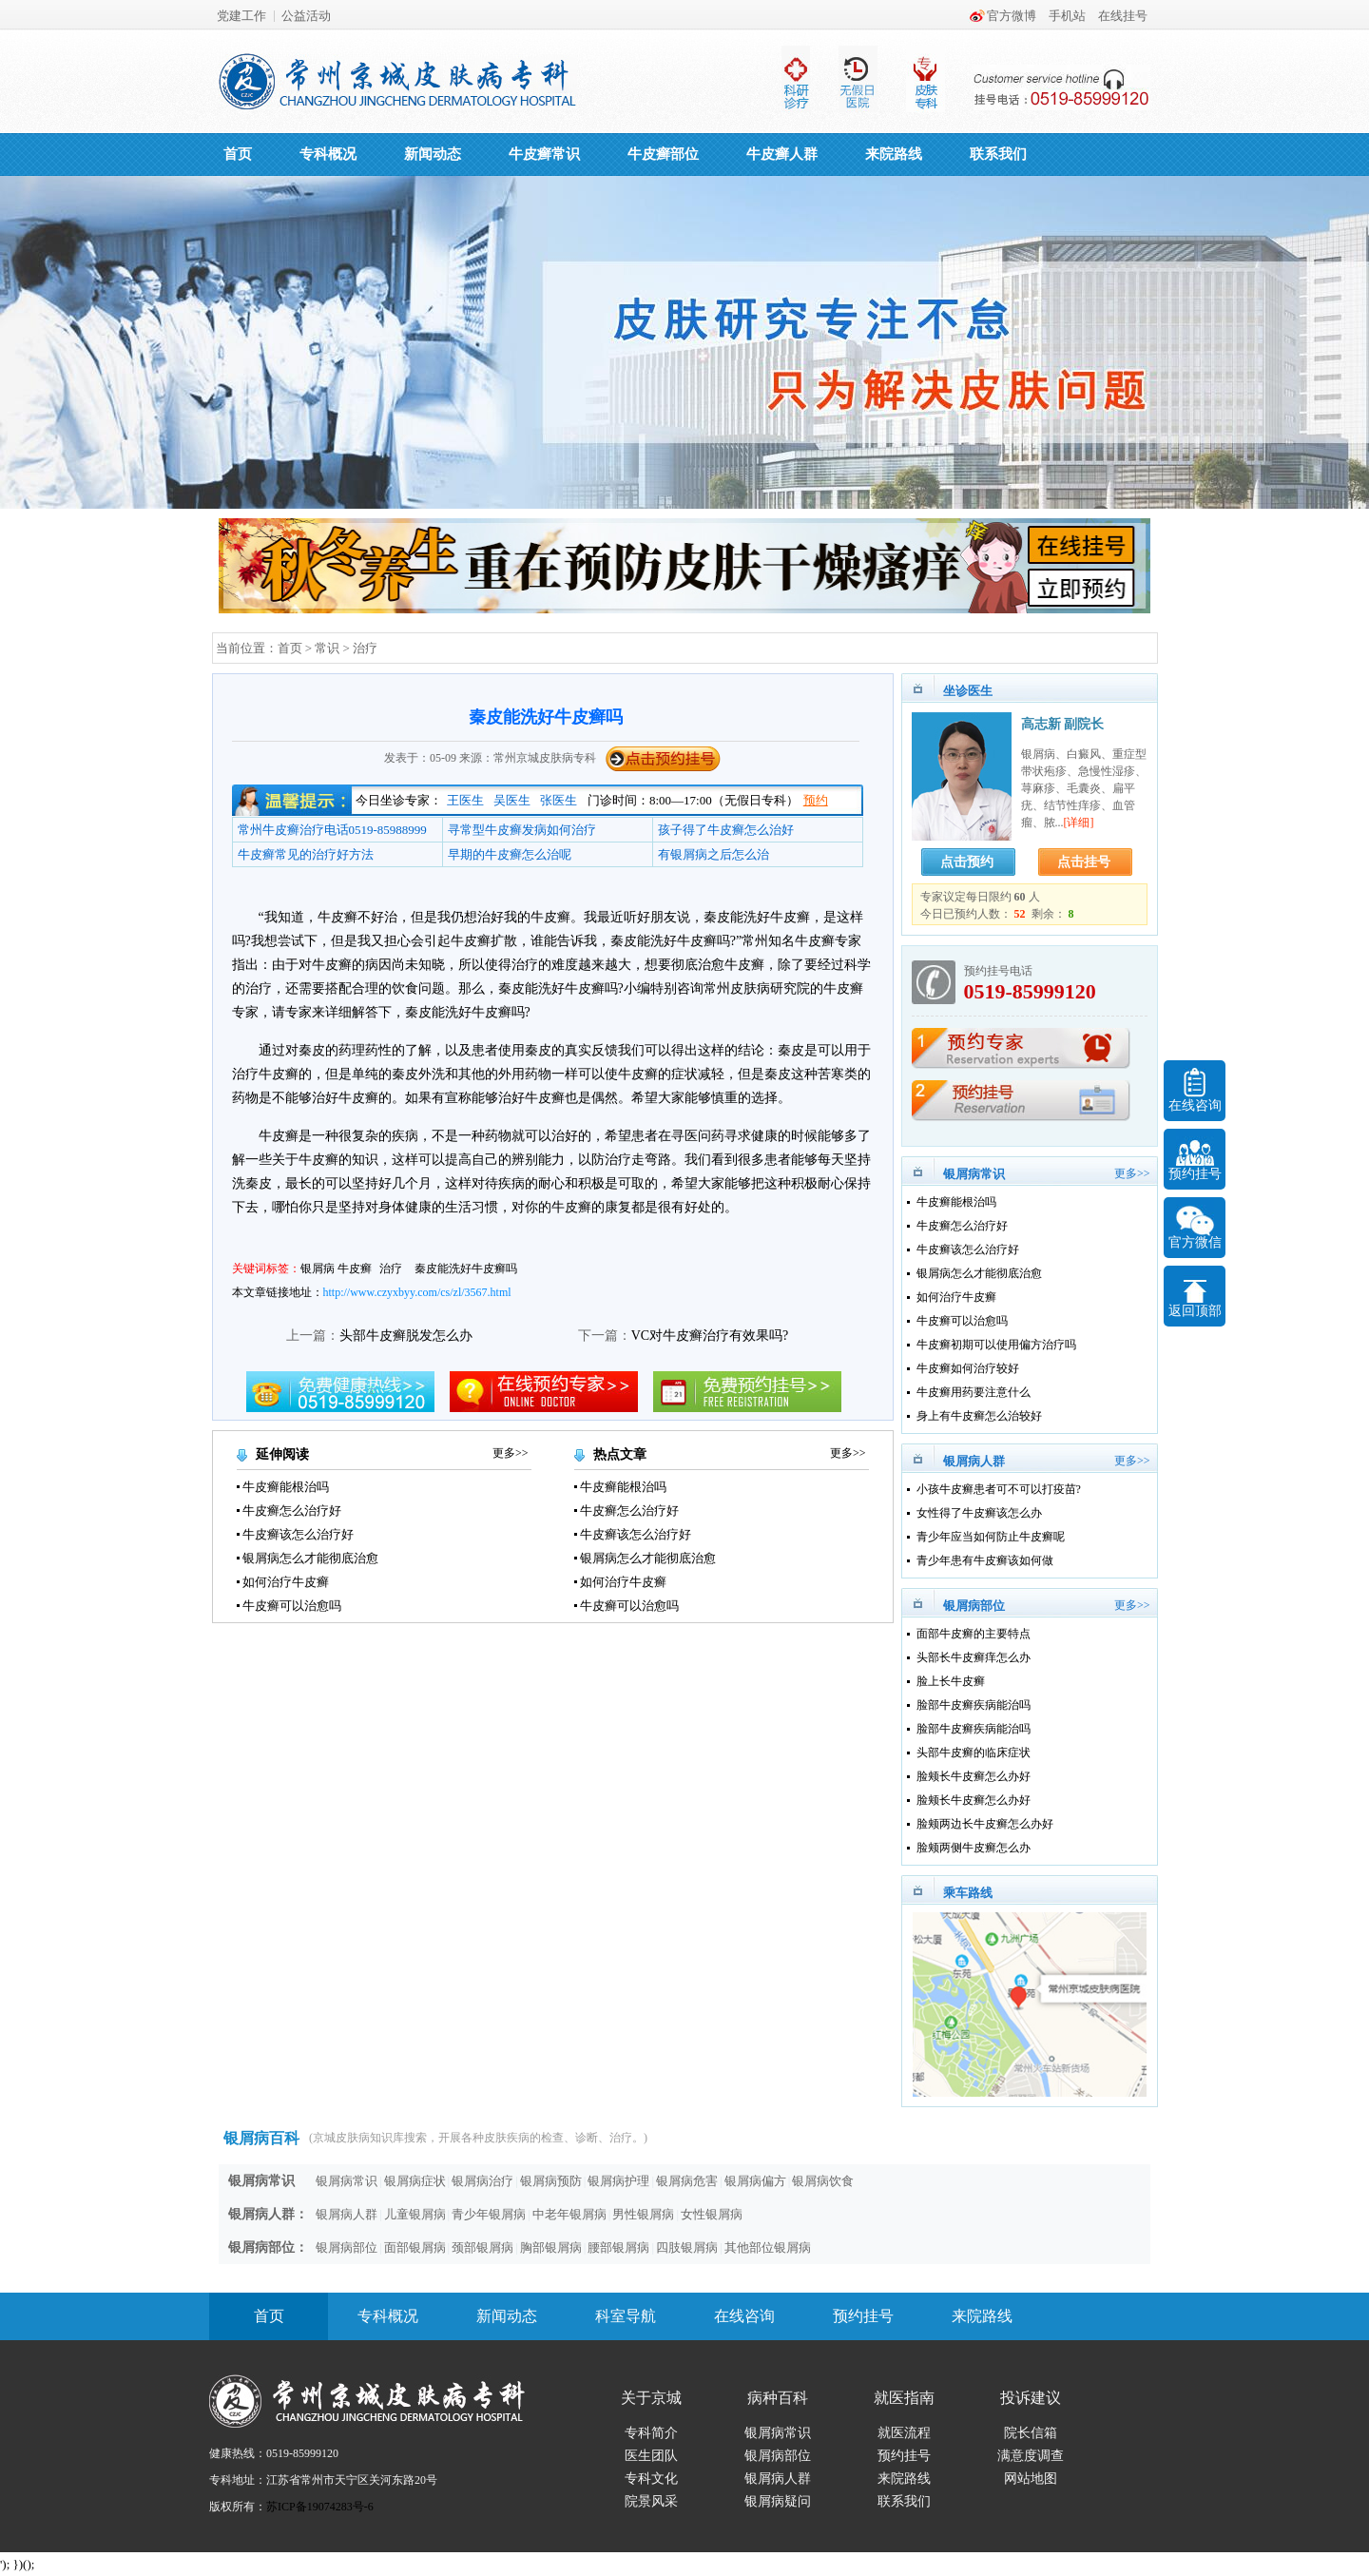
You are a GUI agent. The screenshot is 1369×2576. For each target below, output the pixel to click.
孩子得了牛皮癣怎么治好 (726, 830)
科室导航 (625, 2316)
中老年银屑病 (569, 2214)
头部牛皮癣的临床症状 (973, 1752)
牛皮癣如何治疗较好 (967, 1368)
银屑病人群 (346, 2214)
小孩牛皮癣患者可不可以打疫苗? (998, 1489)
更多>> (510, 1453)
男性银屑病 (643, 2214)
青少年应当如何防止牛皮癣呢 (990, 1536)
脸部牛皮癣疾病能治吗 (973, 1705)
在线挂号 (1122, 16)
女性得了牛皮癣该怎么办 (979, 1513)
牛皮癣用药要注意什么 (973, 1392)
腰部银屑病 (618, 2247)
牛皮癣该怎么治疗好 (298, 1534)
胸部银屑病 (551, 2247)
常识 (327, 648)
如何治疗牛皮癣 (285, 1582)
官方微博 (1011, 16)
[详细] (1079, 822)
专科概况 (328, 154)
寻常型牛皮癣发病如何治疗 (522, 830)
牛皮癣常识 (544, 154)
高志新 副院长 (1063, 724)
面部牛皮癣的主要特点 (973, 1633)
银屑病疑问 (777, 2501)
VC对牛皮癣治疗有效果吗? (710, 1335)
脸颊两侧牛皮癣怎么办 (973, 1847)
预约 (815, 800)
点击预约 (966, 862)
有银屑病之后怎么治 (713, 854)
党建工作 (241, 16)
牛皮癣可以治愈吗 (291, 1605)
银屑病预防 (551, 2181)
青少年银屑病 (489, 2214)
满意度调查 (1030, 2456)
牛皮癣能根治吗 (285, 1487)
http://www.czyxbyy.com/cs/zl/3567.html (417, 1292)
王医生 (465, 800)
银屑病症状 (415, 2181)
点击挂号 (1083, 862)
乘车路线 (968, 1893)
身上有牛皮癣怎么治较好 (979, 1416)
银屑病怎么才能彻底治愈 (310, 1558)
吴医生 (511, 800)
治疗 (365, 648)
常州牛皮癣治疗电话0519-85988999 (332, 830)
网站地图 (1030, 2478)
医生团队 (651, 2456)
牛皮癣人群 (782, 154)
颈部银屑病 (482, 2247)
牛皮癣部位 (663, 154)
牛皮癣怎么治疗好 (291, 1510)
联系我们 (998, 154)
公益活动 (306, 16)
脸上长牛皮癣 (950, 1681)
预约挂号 (863, 2316)
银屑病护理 (618, 2181)
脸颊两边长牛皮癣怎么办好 (984, 1823)
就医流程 (904, 2433)
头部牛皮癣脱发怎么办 (405, 1335)
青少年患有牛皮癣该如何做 (984, 1560)
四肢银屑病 (687, 2247)
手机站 (1067, 16)
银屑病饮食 (823, 2181)
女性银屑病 (711, 2214)
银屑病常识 (346, 2181)
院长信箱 (1030, 2433)
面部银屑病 (415, 2247)
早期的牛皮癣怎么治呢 (509, 854)
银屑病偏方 (755, 2181)
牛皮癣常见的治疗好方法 (306, 854)
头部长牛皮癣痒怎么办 (973, 1657)
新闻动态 (432, 154)
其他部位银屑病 (767, 2247)
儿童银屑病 (415, 2214)
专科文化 (651, 2478)
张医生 (558, 800)
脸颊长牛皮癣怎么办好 (973, 1776)
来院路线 (893, 154)
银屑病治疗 (482, 2181)
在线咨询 (744, 2316)
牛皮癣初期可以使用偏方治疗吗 (996, 1344)
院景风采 (651, 2501)
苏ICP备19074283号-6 (320, 2506)
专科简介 (651, 2433)
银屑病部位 (346, 2247)
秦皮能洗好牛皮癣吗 (466, 1268)
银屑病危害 (687, 2181)
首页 (237, 154)
